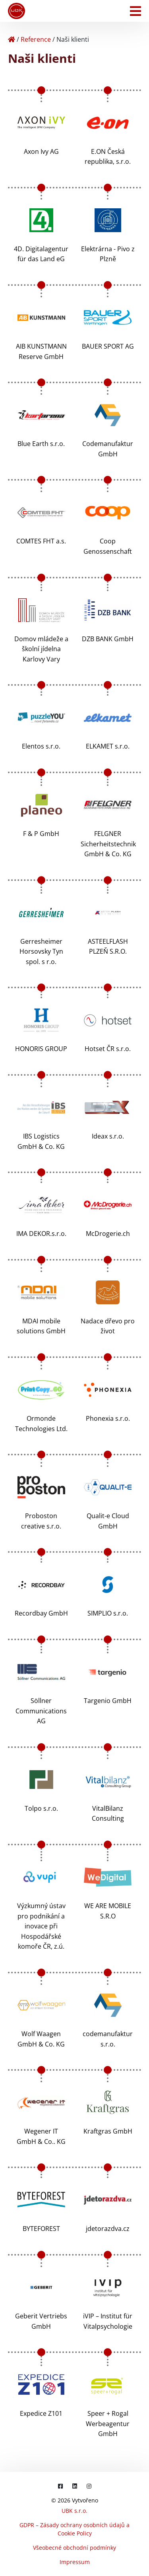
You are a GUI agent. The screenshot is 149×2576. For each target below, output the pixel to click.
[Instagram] (89, 2486)
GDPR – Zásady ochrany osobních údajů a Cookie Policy (74, 2529)
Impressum (75, 2562)
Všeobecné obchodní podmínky (74, 2547)
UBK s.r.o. (74, 2510)
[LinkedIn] (74, 2486)
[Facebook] (60, 2486)
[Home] (11, 39)
